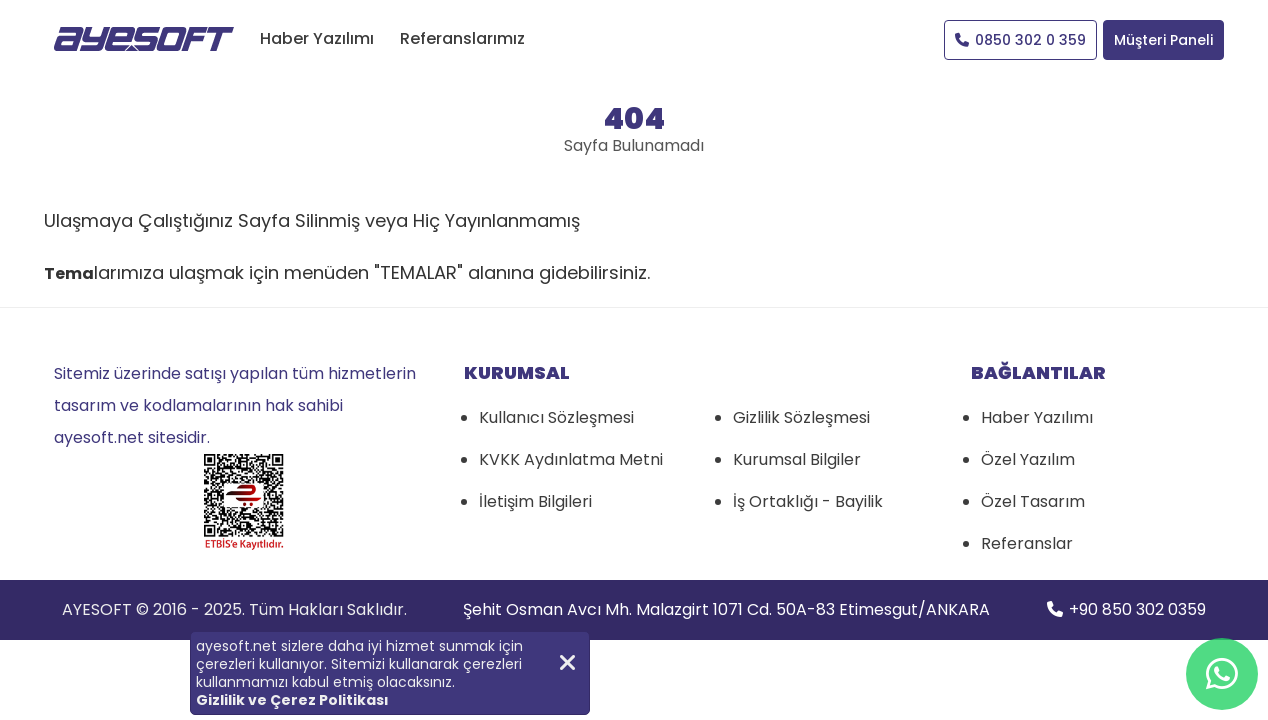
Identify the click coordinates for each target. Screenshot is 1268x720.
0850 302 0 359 (1020, 40)
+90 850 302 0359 (1126, 609)
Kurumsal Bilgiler (797, 459)
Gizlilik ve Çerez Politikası (292, 700)
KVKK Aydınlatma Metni (571, 459)
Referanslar (1027, 543)
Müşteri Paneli (1163, 40)
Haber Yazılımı (317, 38)
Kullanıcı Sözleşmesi (556, 417)
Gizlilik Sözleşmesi (801, 417)
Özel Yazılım (1028, 459)
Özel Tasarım (1033, 501)
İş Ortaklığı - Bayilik (808, 501)
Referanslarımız (462, 38)
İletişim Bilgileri (535, 501)
